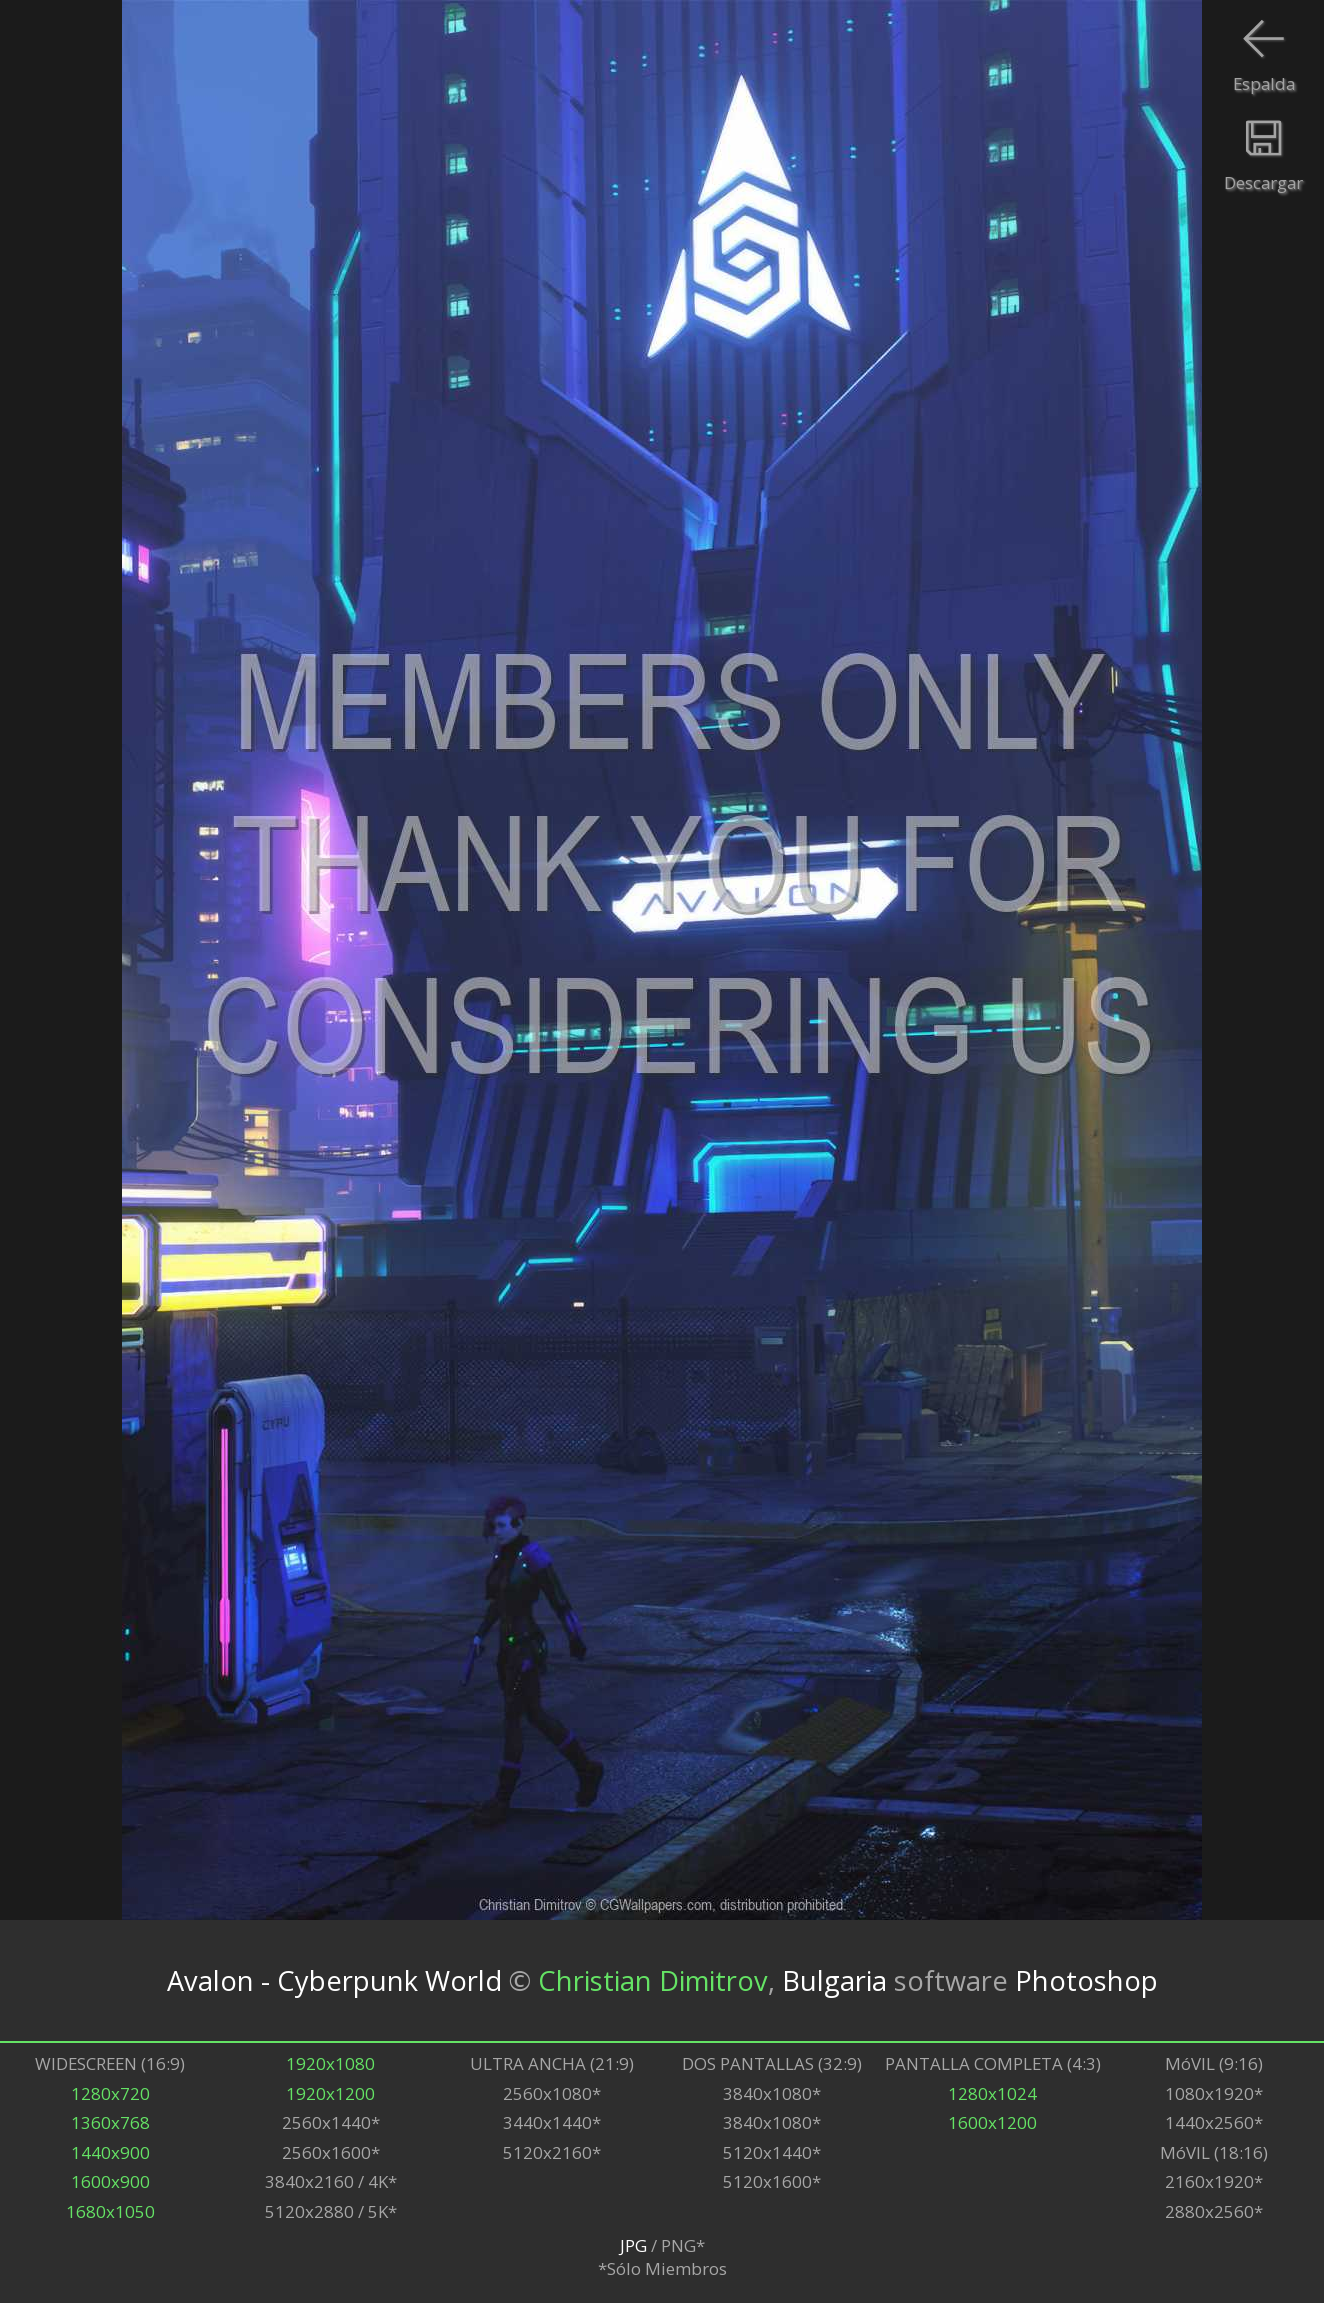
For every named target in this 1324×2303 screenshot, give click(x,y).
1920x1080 (330, 2063)
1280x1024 (992, 2093)
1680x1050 (110, 2211)
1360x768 (110, 2122)
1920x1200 (330, 2093)
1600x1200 (992, 2122)
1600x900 (110, 2181)
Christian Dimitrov (653, 1980)
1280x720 (110, 2093)
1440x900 (110, 2152)
